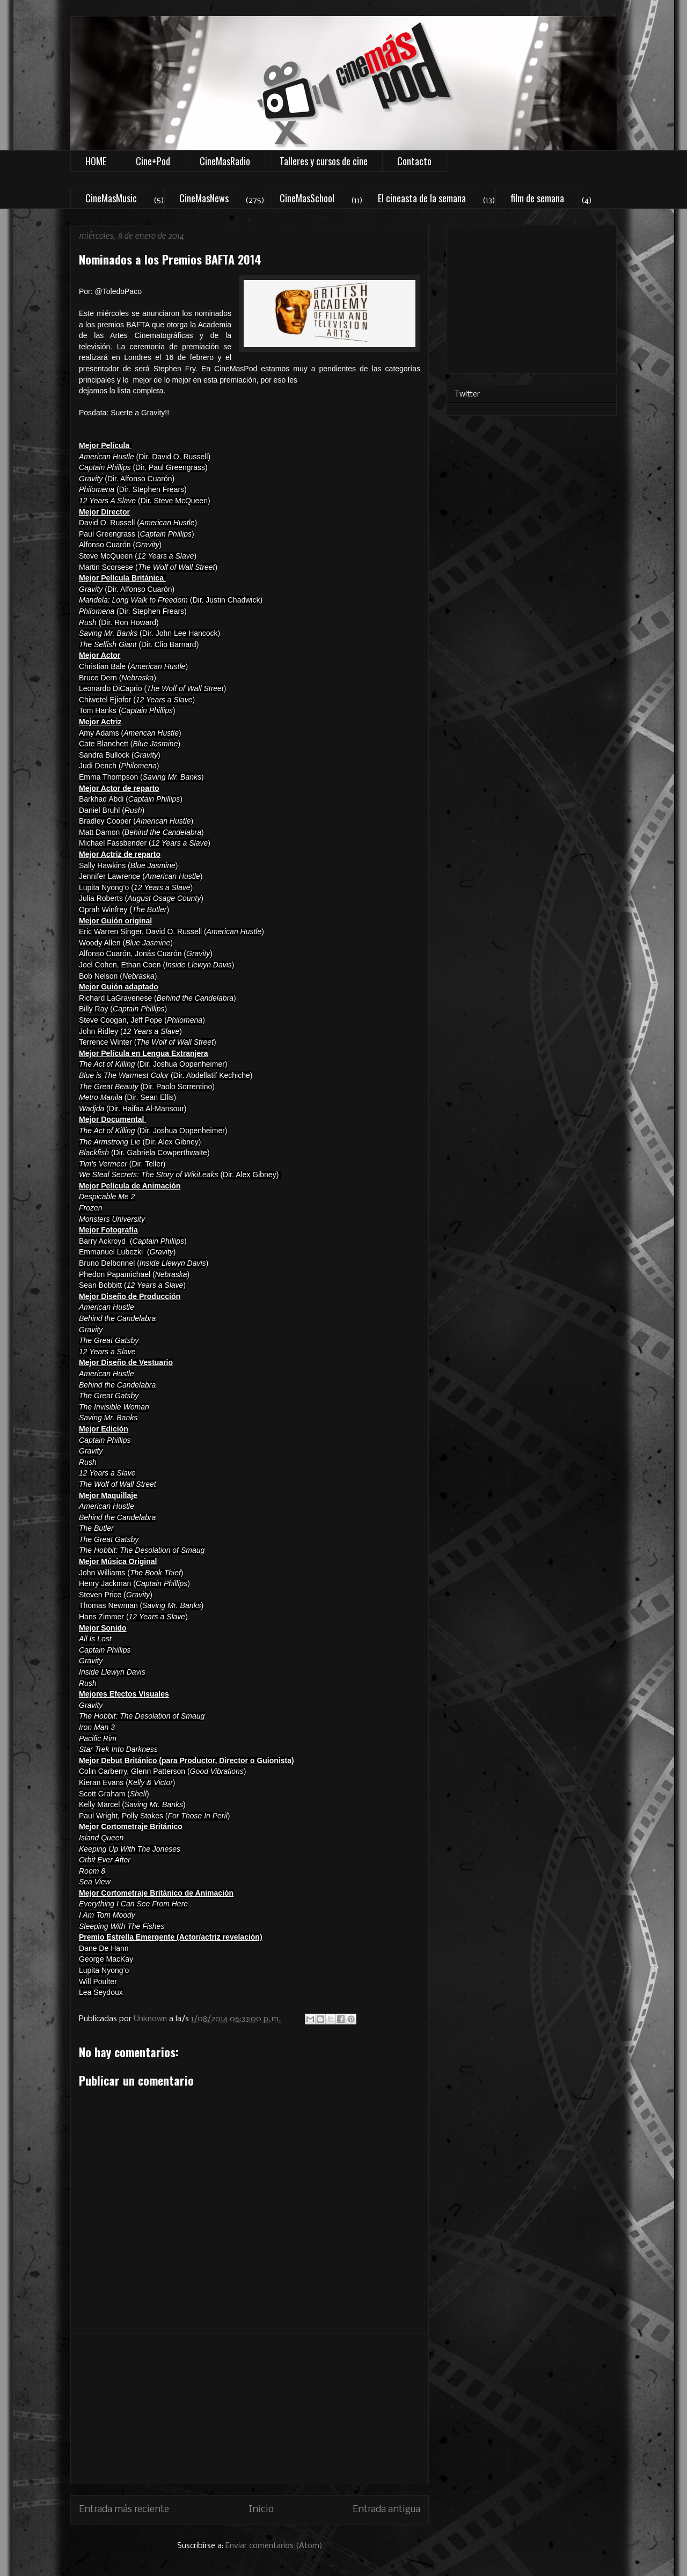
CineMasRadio (225, 161)
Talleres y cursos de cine (324, 161)
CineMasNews (204, 198)
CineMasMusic (111, 198)
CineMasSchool (307, 198)
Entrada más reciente (124, 2510)
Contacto (414, 161)
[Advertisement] (249, 2409)
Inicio (261, 2510)
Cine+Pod (153, 161)
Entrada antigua (386, 2510)
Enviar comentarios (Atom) (274, 2546)
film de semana (537, 198)
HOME (95, 161)
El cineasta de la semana (422, 198)
